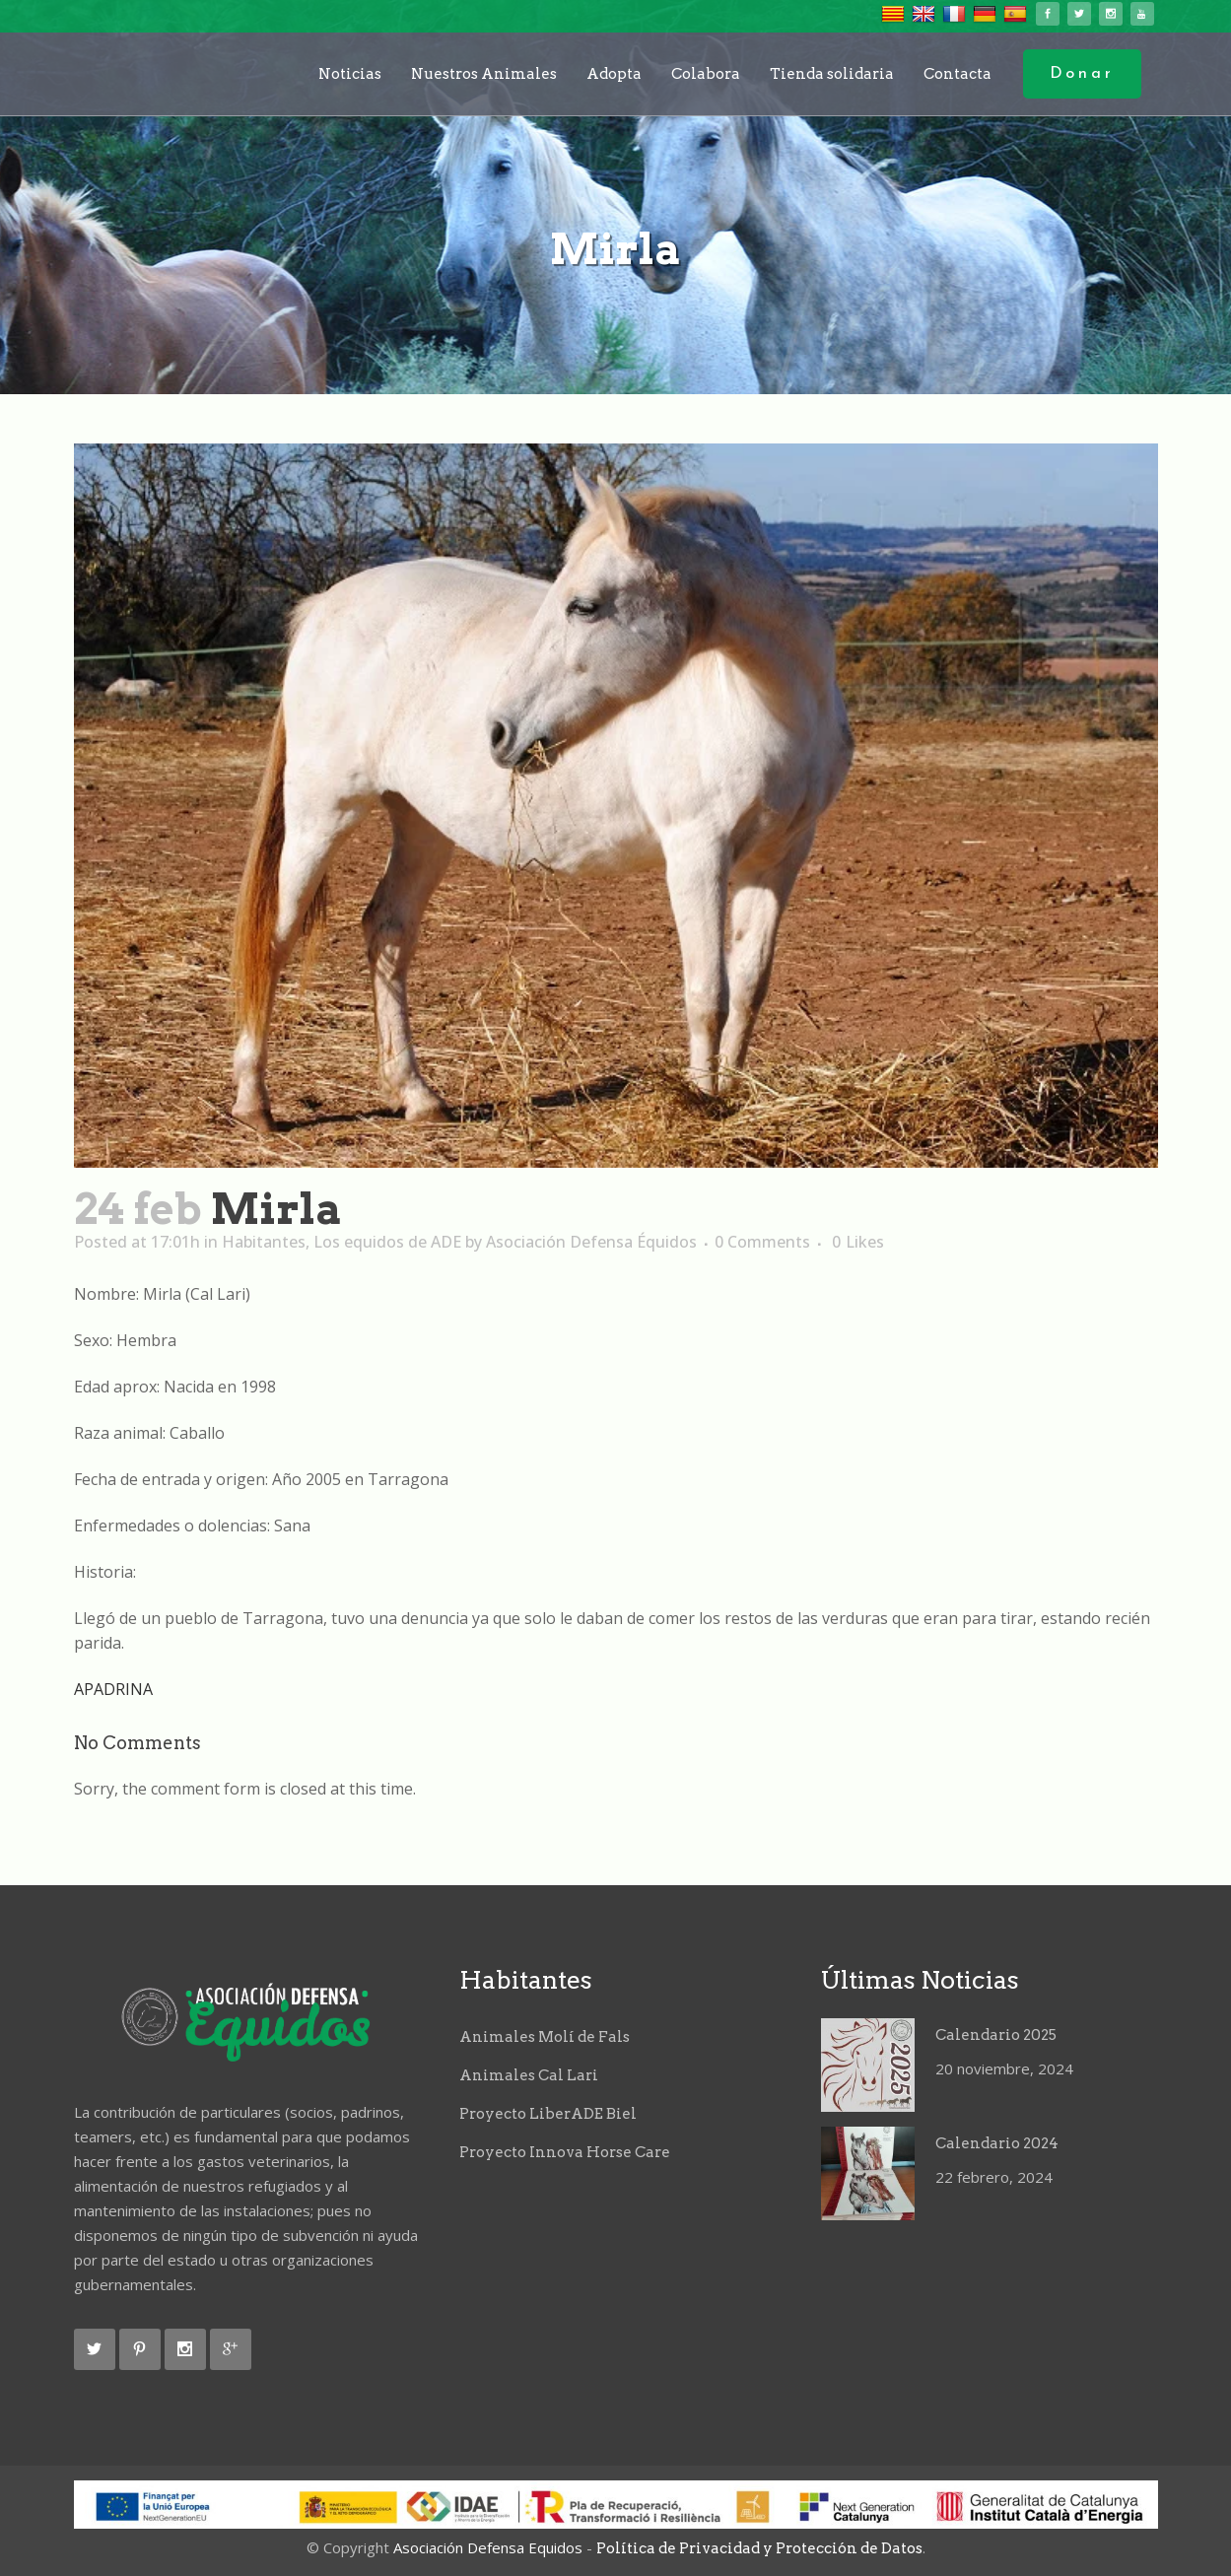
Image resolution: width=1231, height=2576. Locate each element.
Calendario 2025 (996, 2035)
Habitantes (264, 1242)
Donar (1082, 74)
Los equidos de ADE (387, 1242)
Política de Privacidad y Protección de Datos (759, 2548)
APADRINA (113, 1689)
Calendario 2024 (997, 2143)
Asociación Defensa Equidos (487, 2547)
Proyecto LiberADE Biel (548, 2114)
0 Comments (762, 1242)
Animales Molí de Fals (544, 2037)
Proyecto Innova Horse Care (564, 2152)
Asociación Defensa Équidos (591, 1242)
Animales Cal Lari (528, 2075)
